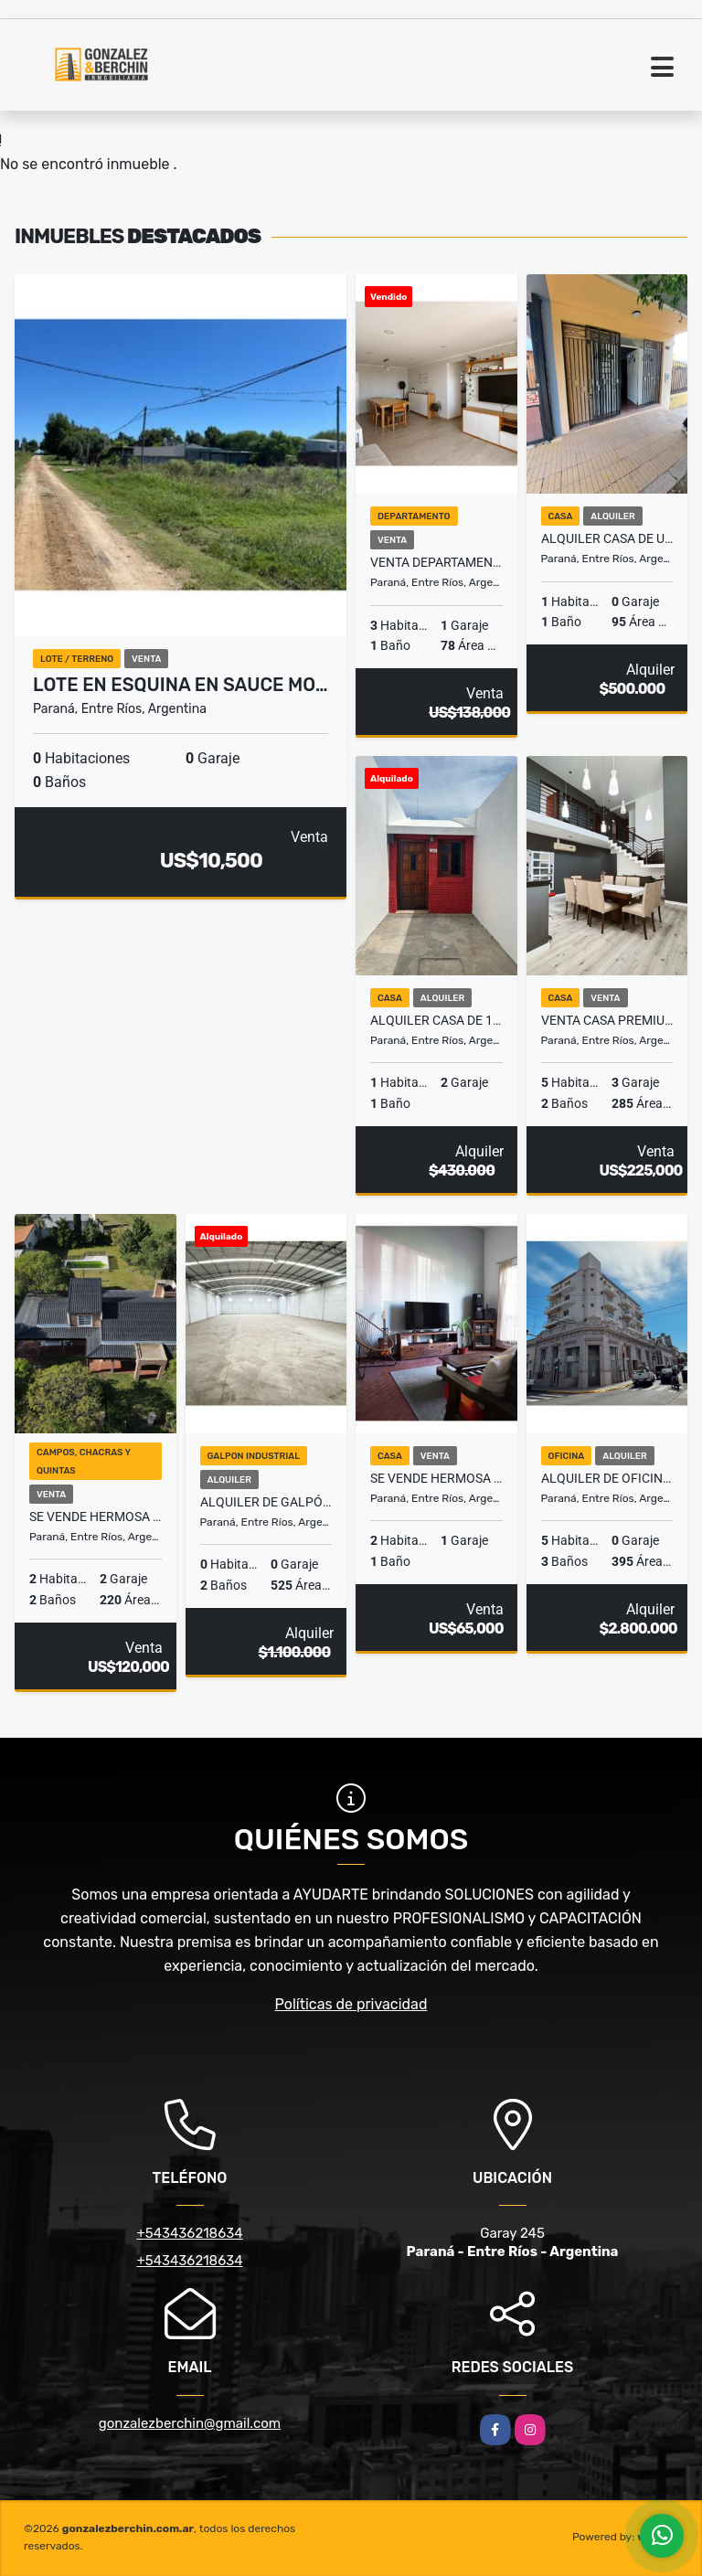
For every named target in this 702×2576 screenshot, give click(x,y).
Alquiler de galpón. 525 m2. (266, 1502)
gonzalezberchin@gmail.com (190, 2423)
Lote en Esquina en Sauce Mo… (180, 685)
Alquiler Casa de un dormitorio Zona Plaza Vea (607, 538)
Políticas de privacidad (351, 2004)
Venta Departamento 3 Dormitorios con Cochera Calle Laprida (436, 562)
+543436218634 (189, 2233)
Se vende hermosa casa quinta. (95, 1516)
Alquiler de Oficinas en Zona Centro (607, 1478)
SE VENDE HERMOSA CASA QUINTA (436, 1478)
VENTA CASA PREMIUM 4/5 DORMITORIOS (607, 1020)
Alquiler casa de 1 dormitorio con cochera (436, 1020)
